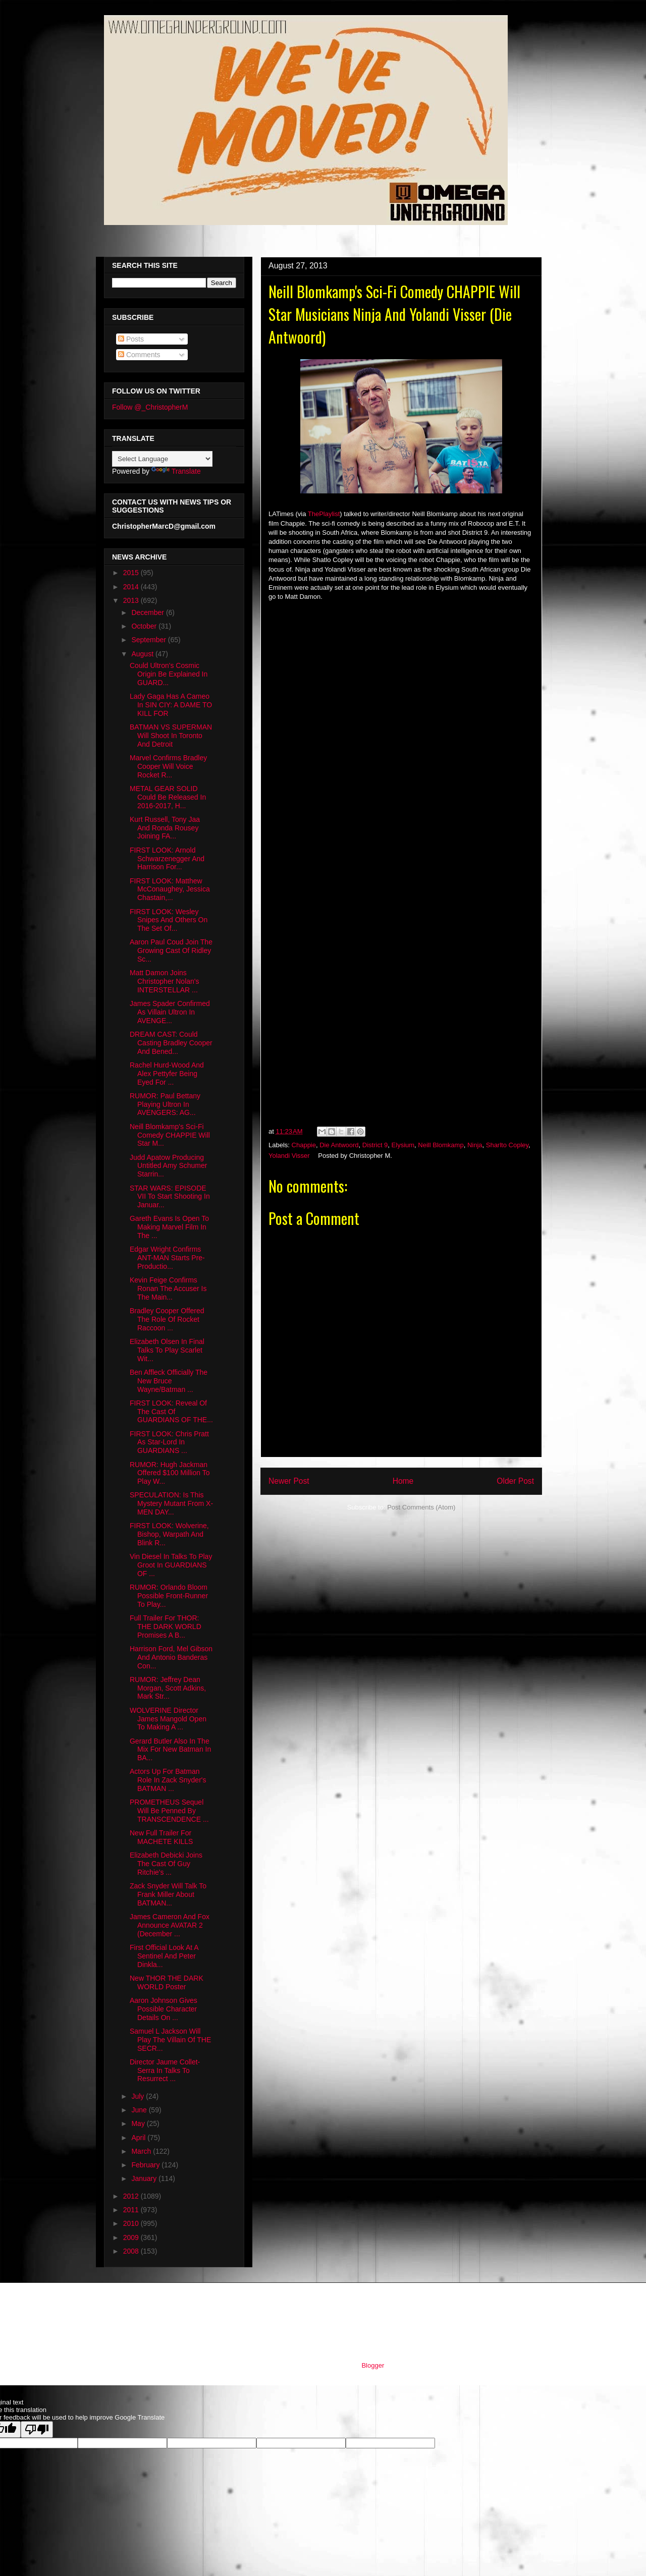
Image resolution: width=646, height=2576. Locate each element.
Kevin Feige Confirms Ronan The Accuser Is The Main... (168, 1288)
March (142, 2151)
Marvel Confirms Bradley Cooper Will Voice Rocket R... (168, 766)
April (139, 2138)
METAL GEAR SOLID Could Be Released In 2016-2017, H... (168, 797)
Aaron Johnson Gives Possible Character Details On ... (163, 2009)
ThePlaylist (324, 514)
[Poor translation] (37, 2429)
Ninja (474, 1145)
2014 (132, 587)
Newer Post (288, 1481)
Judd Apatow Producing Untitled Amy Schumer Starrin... (168, 1166)
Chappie (304, 1145)
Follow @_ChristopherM (150, 407)
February (146, 2165)
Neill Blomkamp (440, 1145)
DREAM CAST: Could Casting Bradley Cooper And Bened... (171, 1042)
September (149, 640)
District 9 (375, 1145)
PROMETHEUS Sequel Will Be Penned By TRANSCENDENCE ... (169, 1810)
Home (403, 1481)
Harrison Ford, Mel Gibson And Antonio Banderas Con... (171, 1657)
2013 (132, 600)
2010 (132, 2223)
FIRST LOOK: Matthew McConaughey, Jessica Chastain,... (170, 889)
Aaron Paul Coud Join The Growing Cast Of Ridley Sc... (171, 950)
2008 (132, 2251)
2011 (132, 2210)
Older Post (515, 1481)
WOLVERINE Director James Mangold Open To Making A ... (168, 1718)
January (144, 2178)
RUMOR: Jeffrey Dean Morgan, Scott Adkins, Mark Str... (168, 1688)
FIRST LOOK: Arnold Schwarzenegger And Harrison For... (167, 858)
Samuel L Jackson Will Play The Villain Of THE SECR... (170, 2039)
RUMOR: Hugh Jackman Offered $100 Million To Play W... (169, 1473)
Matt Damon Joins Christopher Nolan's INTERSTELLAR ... (164, 981)
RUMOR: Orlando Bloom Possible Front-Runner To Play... (169, 1595)
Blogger (372, 2365)
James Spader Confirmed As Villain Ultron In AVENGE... (170, 1012)
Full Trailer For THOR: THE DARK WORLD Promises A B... (165, 1626)
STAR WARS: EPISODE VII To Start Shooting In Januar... (170, 1196)
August (143, 654)
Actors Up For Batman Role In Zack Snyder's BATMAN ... (168, 1780)
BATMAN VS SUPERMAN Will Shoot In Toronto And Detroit (171, 735)
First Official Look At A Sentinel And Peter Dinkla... (164, 1956)
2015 (132, 573)
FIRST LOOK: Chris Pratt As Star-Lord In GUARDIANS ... (169, 1442)
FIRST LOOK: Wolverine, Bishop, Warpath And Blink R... (169, 1534)
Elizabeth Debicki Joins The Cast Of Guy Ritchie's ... (166, 1863)
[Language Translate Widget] (162, 459)
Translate (176, 471)
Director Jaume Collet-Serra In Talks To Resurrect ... (165, 2070)
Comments (139, 355)
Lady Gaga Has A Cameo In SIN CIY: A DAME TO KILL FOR (171, 704)
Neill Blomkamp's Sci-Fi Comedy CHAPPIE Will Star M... (170, 1135)
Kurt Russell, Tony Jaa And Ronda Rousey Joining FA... (165, 828)
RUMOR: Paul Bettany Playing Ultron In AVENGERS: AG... (165, 1104)
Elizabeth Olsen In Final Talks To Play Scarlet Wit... (167, 1350)
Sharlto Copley (507, 1145)
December (148, 612)
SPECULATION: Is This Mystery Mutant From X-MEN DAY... (171, 1503)
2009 (132, 2237)
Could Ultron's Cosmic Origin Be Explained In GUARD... (168, 674)
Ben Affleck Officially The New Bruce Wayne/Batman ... (168, 1380)
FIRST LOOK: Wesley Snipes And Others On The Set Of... (168, 920)
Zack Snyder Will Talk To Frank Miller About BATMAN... (168, 1894)
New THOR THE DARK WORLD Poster (166, 1982)
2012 (132, 2196)
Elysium (403, 1145)
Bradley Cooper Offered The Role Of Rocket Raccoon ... (167, 1319)
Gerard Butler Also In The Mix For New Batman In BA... (170, 1749)
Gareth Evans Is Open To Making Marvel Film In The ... (169, 1227)
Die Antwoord (338, 1145)
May (138, 2123)
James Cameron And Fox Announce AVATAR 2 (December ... (169, 1925)
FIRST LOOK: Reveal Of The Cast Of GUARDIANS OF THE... (171, 1411)
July (138, 2096)
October (144, 626)
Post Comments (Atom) (421, 1507)
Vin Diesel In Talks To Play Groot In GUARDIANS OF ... (171, 1565)
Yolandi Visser (289, 1155)
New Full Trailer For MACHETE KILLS (161, 1837)
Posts (131, 339)
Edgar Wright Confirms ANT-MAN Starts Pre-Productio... (167, 1257)
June (139, 2110)
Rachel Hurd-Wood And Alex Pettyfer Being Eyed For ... (167, 1073)
